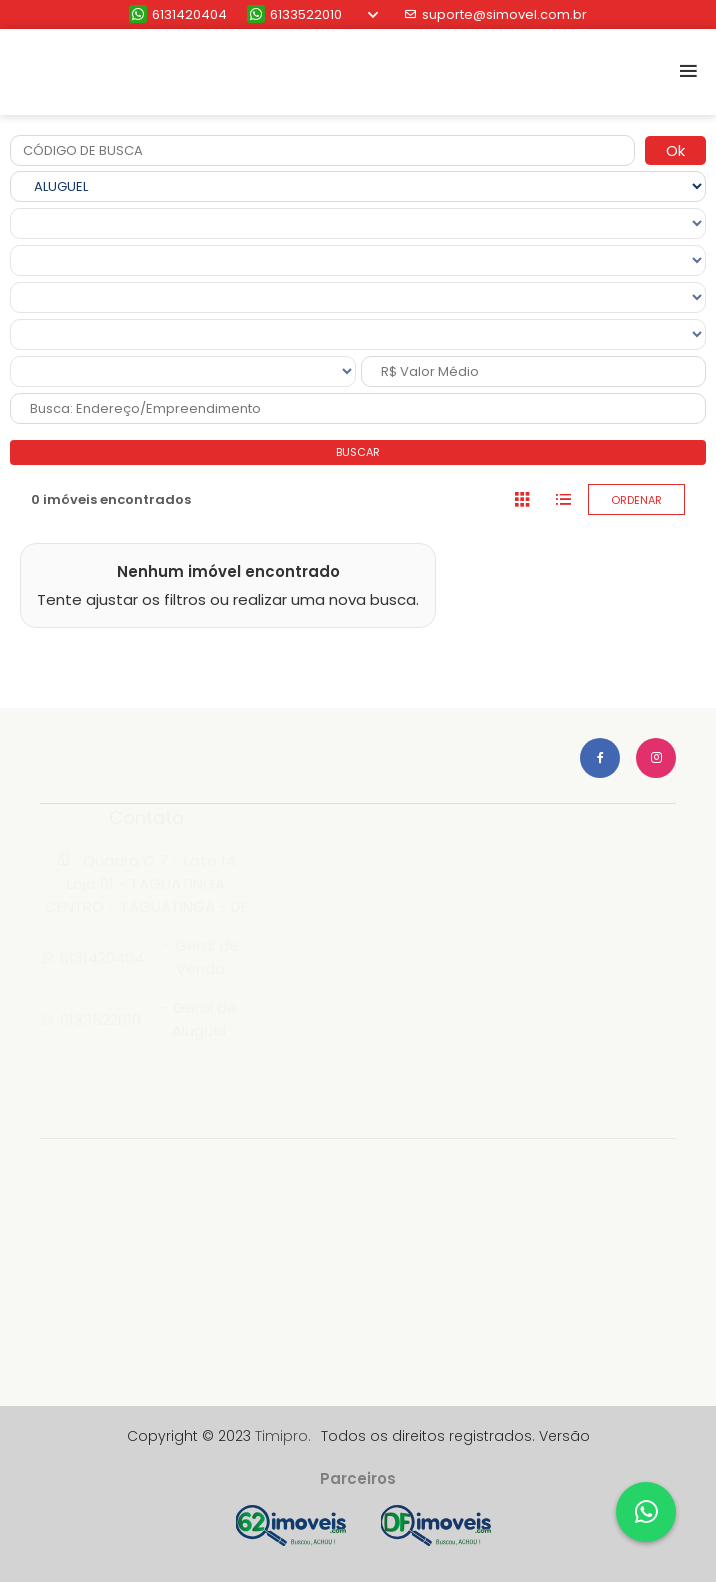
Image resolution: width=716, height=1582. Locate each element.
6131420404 (178, 14)
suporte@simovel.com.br (495, 14)
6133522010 (294, 14)
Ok (675, 150)
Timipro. (283, 1436)
